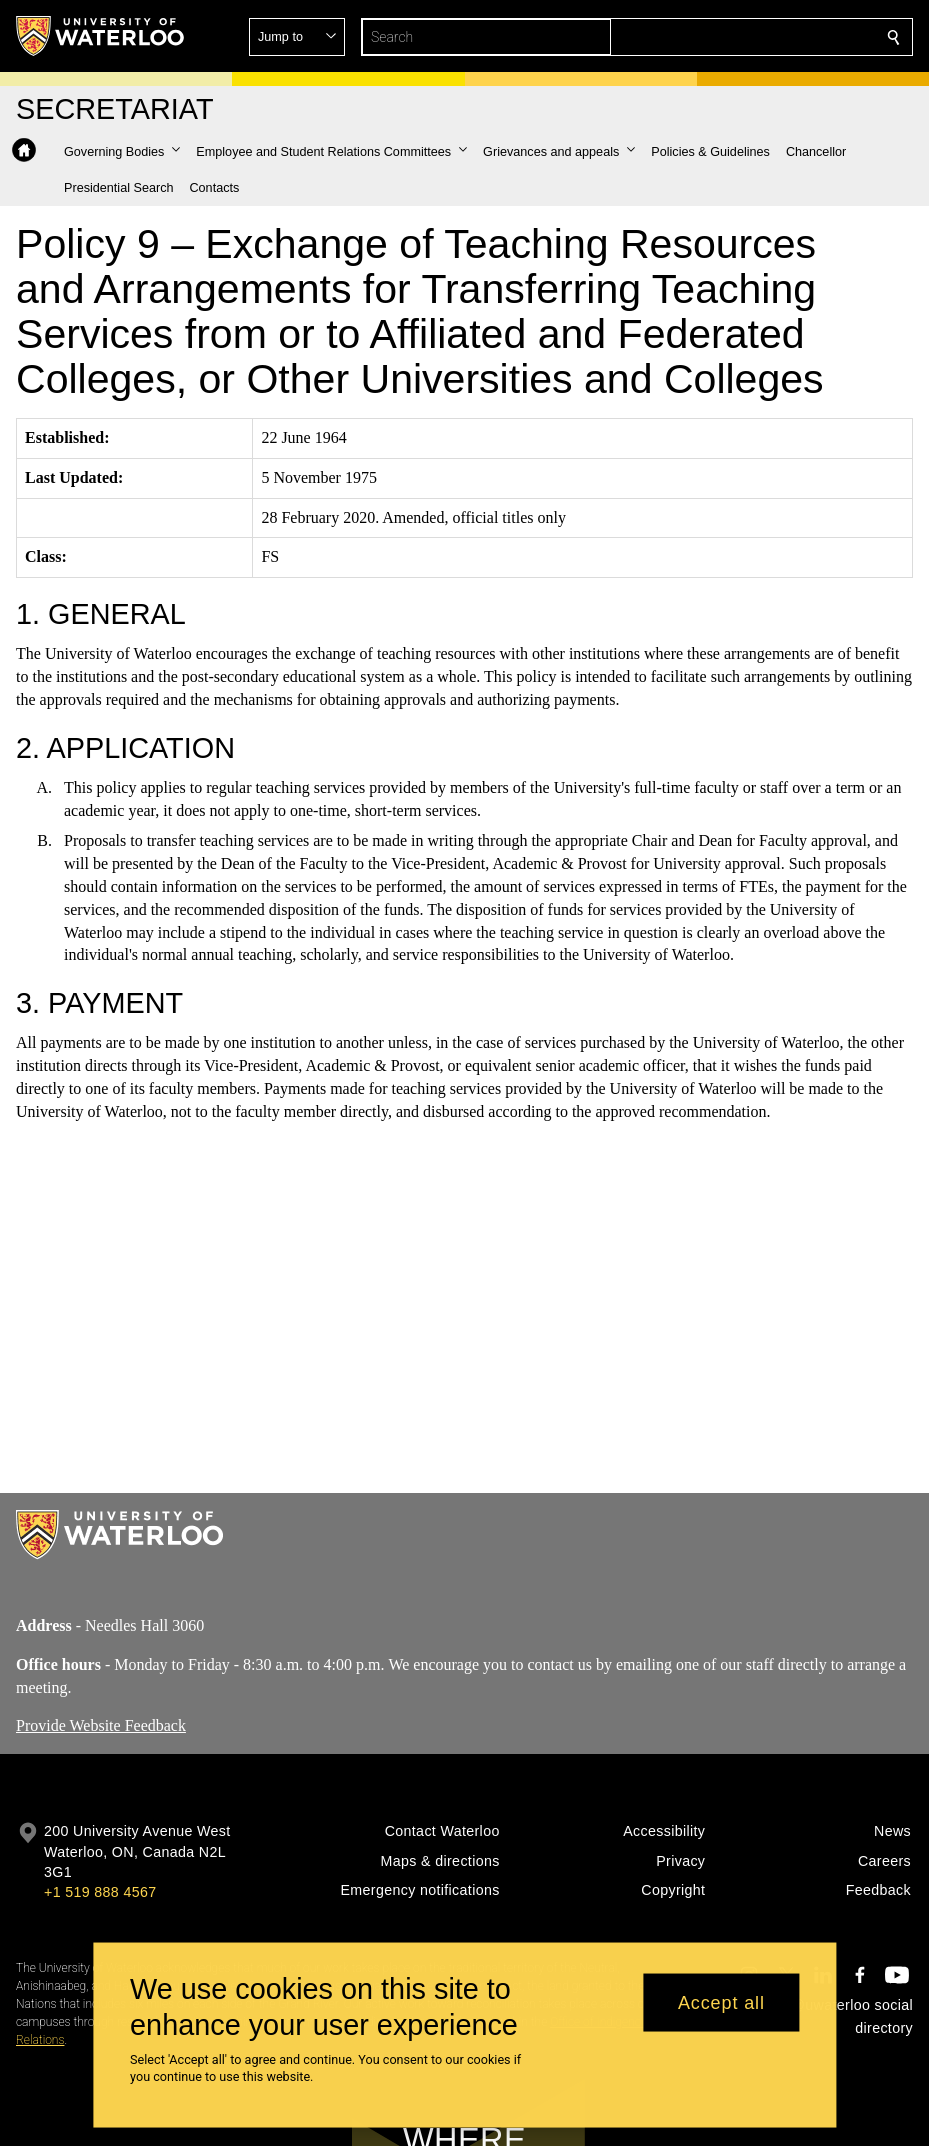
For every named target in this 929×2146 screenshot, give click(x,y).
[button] (749, 37)
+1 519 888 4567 (100, 1892)
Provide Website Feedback (101, 1725)
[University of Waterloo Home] (101, 36)
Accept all (721, 2002)
